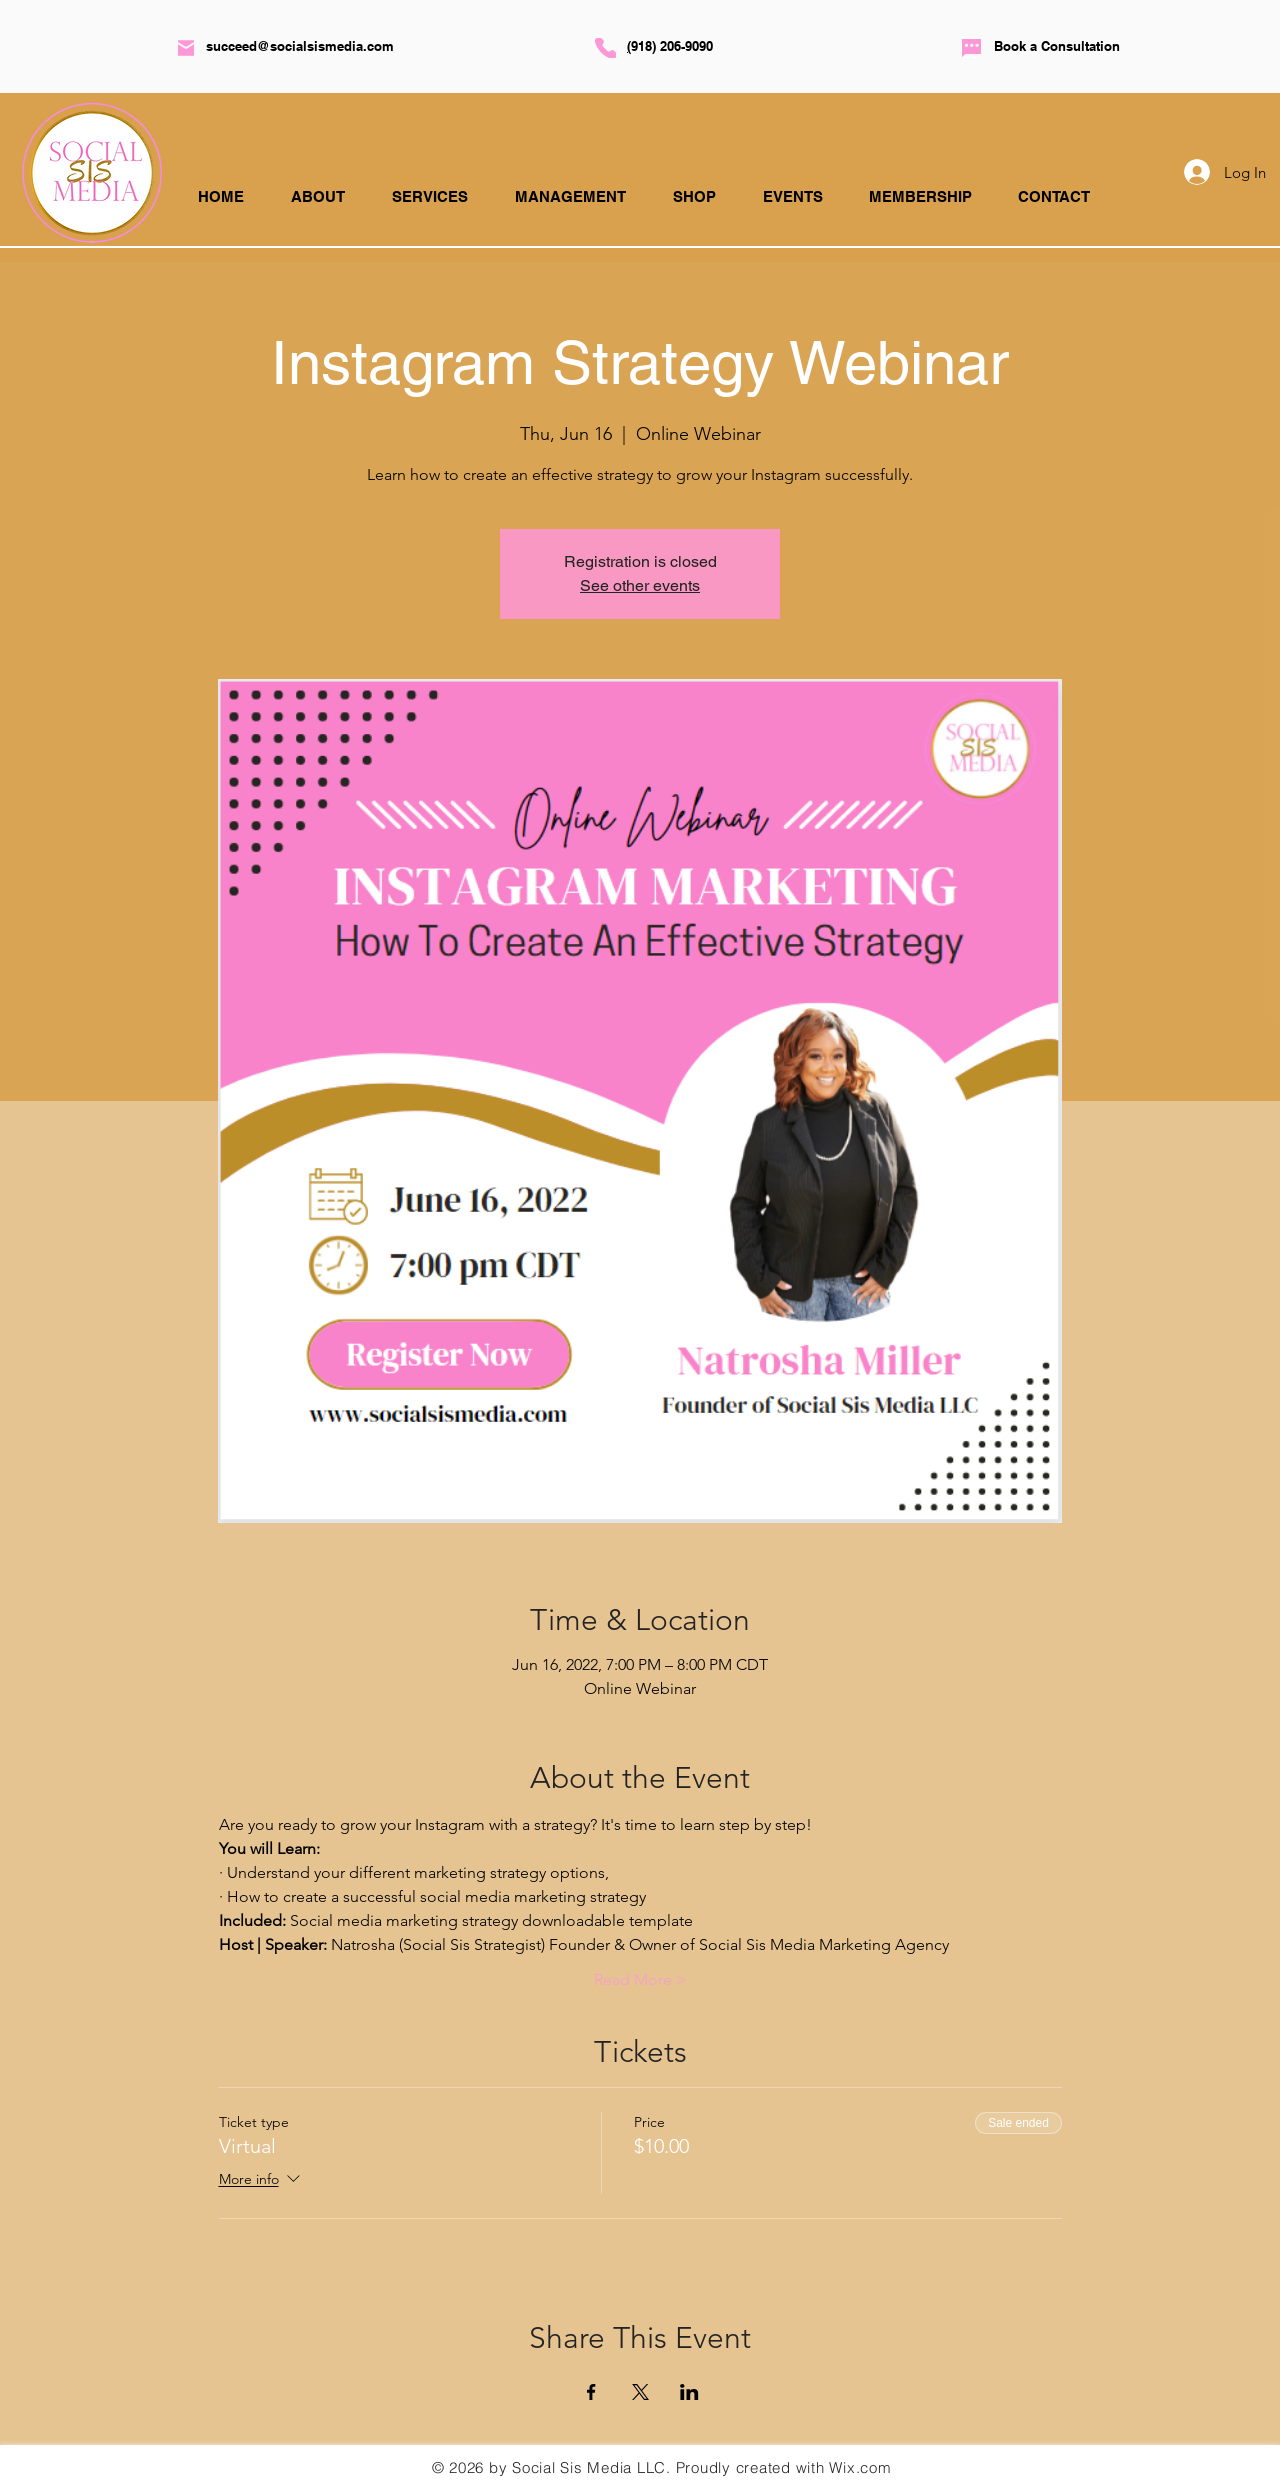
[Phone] (605, 48)
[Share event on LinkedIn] (689, 2392)
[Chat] (971, 48)
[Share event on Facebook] (591, 2392)
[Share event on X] (640, 2392)
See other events (640, 585)
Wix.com (860, 2467)
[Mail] (186, 48)
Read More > (640, 1979)
